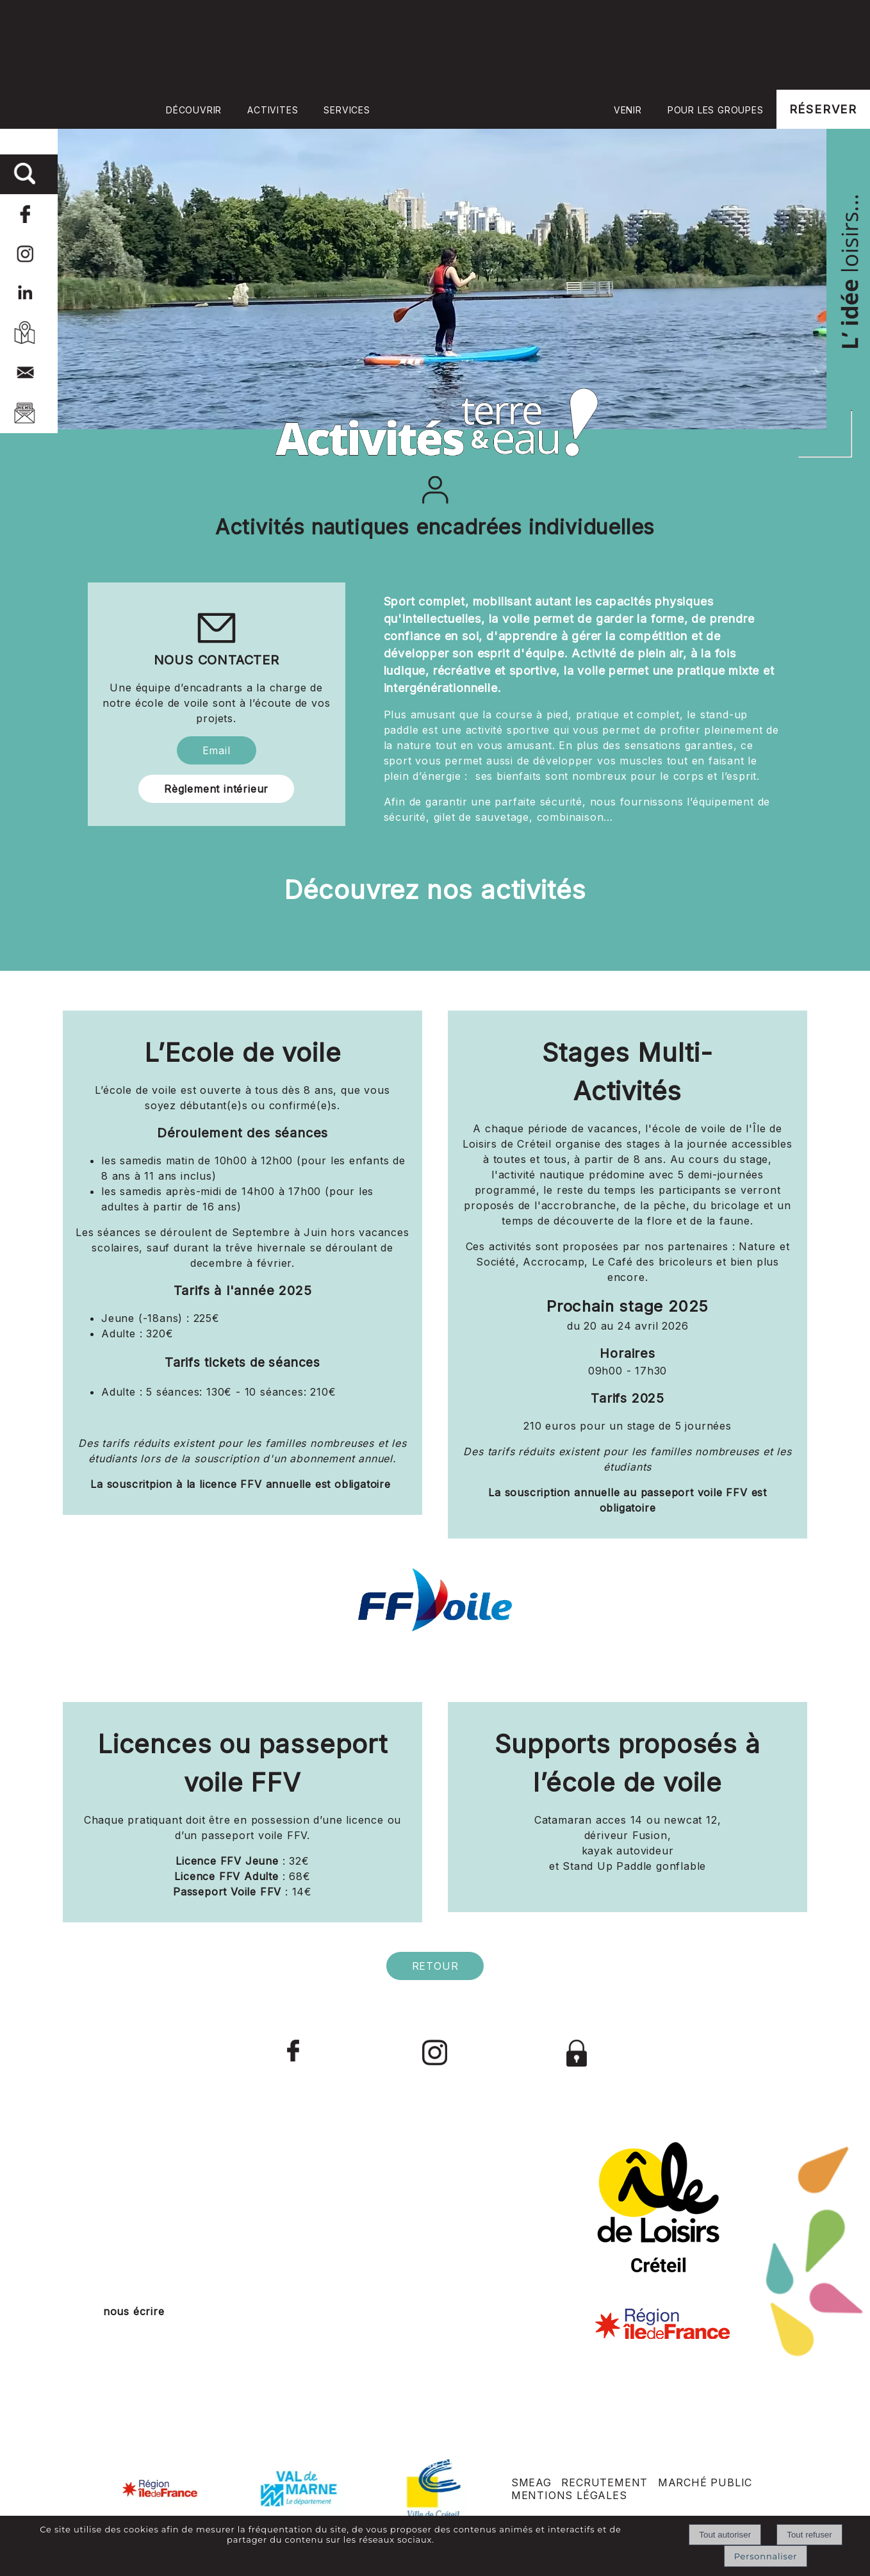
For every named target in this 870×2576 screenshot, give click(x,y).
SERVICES (347, 109)
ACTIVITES (272, 109)
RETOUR (435, 1966)
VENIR (628, 109)
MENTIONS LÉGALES (569, 2495)
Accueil (492, 109)
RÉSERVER (823, 109)
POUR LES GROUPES (716, 109)
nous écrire (134, 2311)
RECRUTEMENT (604, 2482)
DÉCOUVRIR (194, 109)
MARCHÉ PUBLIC (705, 2482)
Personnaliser (766, 2556)
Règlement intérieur (216, 788)
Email (216, 750)
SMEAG (531, 2482)
